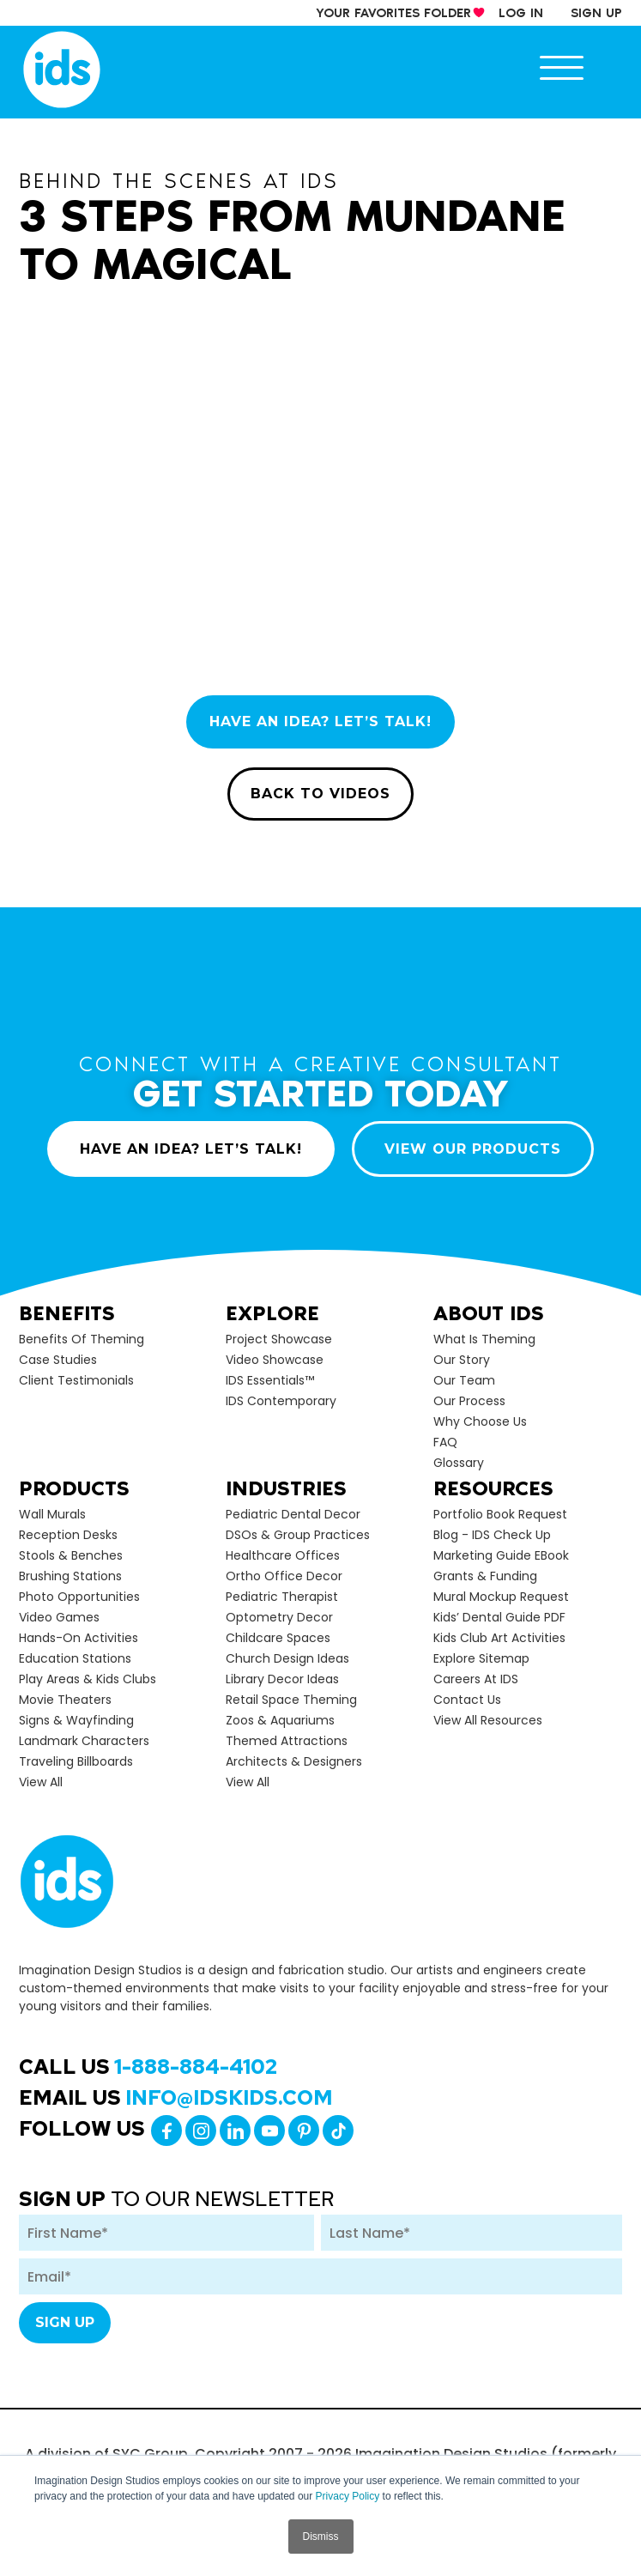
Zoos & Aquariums (280, 1720)
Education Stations (75, 1658)
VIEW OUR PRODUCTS (472, 1149)
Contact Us (467, 1699)
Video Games (59, 1617)
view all (41, 1782)
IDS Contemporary (281, 1400)
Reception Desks (68, 1534)
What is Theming (484, 1339)
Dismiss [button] (321, 2537)
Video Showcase (275, 1359)
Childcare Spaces (278, 1637)
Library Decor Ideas (282, 1679)
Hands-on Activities (78, 1637)
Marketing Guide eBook (501, 1555)
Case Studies (58, 1359)
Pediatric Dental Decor (293, 1514)
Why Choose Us (480, 1421)
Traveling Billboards (76, 1761)
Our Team (464, 1380)
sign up (596, 13)
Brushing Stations (70, 1576)
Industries (286, 1488)
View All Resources (487, 1720)
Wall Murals (52, 1514)
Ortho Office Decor (284, 1576)
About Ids (488, 1312)
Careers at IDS (475, 1679)
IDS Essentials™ (270, 1380)
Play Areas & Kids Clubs (87, 1679)
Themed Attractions (287, 1740)
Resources (493, 1488)
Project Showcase (279, 1339)
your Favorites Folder (393, 13)
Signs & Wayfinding (76, 1720)
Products (74, 1488)
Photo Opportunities (79, 1596)
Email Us (176, 2097)
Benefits (67, 1312)
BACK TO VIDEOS (320, 793)
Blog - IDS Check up (492, 1534)
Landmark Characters (84, 1740)
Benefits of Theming (81, 1339)
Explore (272, 1312)
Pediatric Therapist (282, 1596)
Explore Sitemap (481, 1658)
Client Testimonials (76, 1380)
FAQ (445, 1442)
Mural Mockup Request (501, 1596)
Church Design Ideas (287, 1658)
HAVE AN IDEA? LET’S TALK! (320, 721)
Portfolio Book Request (500, 1514)
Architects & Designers (294, 1761)
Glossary (458, 1462)
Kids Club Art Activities (499, 1637)
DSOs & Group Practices (298, 1534)
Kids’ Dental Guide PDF (499, 1617)
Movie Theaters (65, 1699)
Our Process (469, 1400)
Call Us (148, 2066)
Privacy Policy (348, 2496)
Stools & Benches (71, 1555)
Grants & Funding (485, 1576)
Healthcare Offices (283, 1555)
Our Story (461, 1359)
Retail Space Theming (291, 1699)
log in (521, 13)
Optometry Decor (279, 1617)
